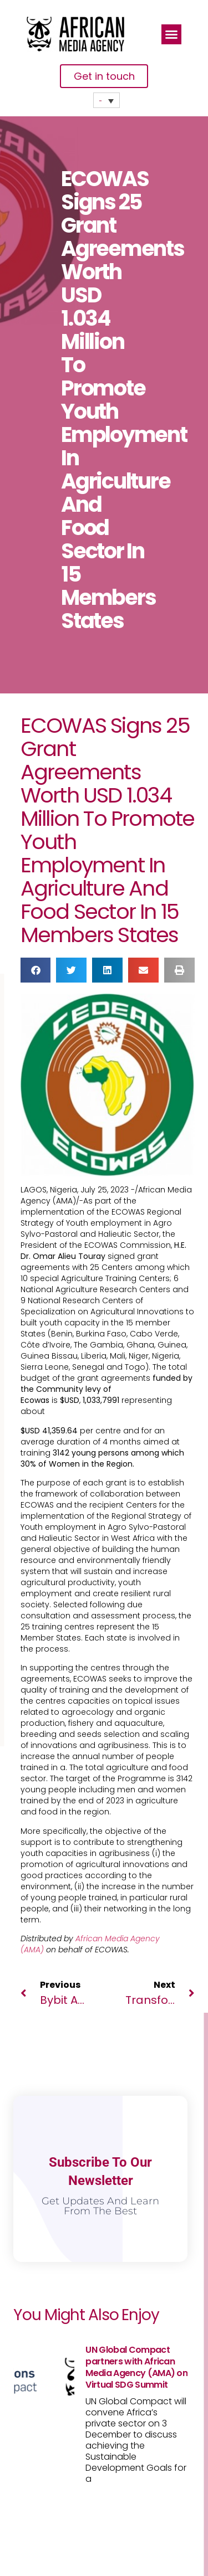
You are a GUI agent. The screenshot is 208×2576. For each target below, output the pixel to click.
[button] (171, 34)
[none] (106, 100)
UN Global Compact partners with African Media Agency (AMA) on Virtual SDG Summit (136, 2367)
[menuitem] (106, 100)
